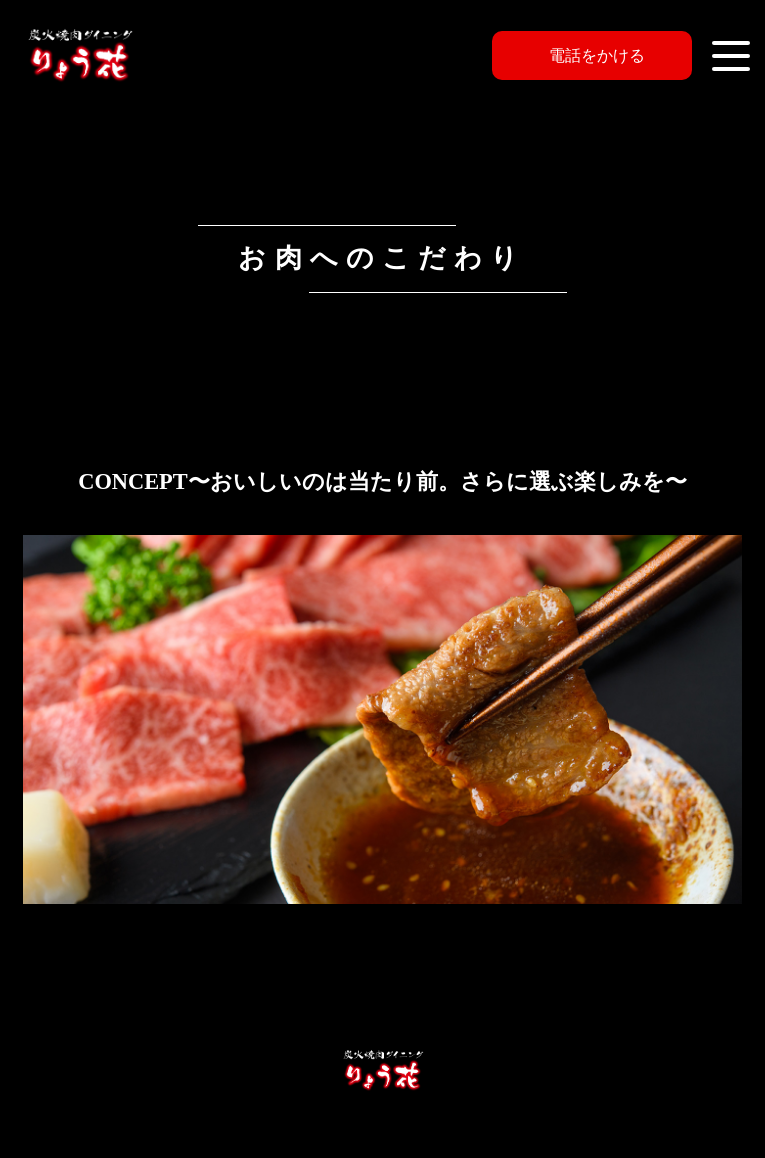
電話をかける (597, 55)
